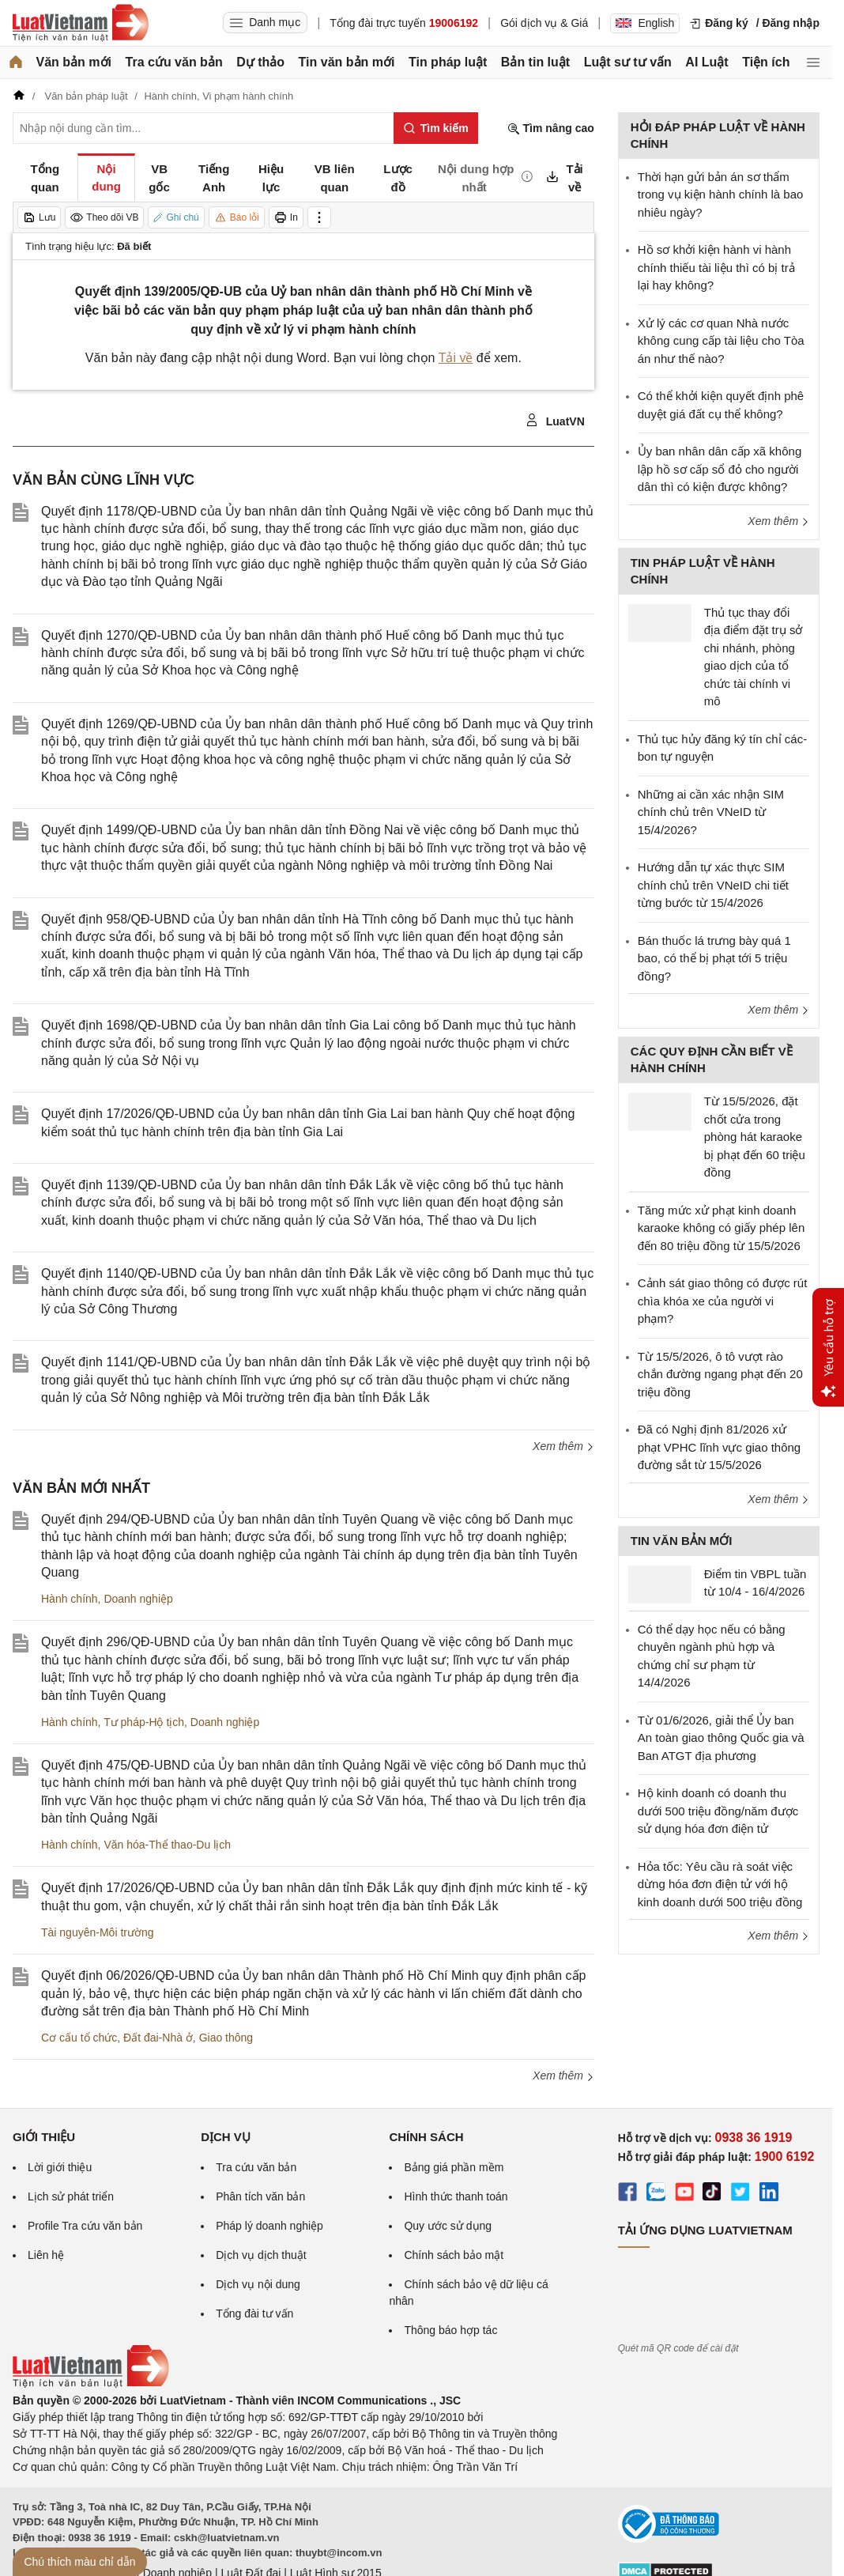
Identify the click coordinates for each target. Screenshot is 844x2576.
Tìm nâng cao (550, 128)
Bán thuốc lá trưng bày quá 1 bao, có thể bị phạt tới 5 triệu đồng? (714, 958)
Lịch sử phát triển (71, 2196)
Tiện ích (765, 62)
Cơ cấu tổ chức (79, 2037)
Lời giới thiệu (60, 2167)
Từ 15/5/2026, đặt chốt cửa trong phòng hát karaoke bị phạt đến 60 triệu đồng (754, 1136)
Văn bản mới (73, 62)
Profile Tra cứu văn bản (85, 2225)
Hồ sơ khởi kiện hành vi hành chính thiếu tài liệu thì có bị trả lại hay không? (716, 267)
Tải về (456, 357)
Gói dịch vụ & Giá (544, 23)
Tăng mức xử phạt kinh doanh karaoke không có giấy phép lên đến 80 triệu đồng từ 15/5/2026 (721, 1227)
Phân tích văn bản (260, 2196)
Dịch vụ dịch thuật (261, 2255)
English (645, 23)
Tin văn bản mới (347, 62)
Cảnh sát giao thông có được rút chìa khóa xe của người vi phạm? (723, 1300)
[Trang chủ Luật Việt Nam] (81, 23)
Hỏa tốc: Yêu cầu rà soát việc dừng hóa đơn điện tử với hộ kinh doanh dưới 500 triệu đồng (720, 1884)
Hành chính (69, 1598)
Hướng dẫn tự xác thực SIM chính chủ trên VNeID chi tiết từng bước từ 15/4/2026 (713, 884)
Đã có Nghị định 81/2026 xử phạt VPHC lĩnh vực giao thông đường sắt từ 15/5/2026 (719, 1446)
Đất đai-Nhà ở (158, 2037)
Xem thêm (563, 1446)
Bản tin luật (535, 62)
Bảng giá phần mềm (453, 2167)
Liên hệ (46, 2255)
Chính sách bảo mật (453, 2255)
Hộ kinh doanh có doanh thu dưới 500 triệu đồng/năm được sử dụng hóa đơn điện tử (718, 1810)
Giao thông (226, 2037)
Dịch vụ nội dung (258, 2284)
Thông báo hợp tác (450, 2330)
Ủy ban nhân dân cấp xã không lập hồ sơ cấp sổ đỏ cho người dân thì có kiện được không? (719, 468)
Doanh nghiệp (138, 1598)
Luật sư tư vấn (628, 62)
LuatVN (555, 421)
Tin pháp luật (448, 62)
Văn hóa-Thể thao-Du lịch (167, 1844)
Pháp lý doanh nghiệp (269, 2225)
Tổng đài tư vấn (254, 2313)
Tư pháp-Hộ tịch (144, 1722)
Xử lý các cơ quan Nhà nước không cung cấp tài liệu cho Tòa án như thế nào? (721, 340)
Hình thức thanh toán (455, 2196)
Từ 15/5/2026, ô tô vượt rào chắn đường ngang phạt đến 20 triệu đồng (720, 1374)
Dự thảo (260, 62)
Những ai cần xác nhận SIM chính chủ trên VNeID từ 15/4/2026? (711, 812)
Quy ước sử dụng (448, 2225)
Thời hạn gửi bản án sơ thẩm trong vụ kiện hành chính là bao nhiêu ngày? (721, 194)
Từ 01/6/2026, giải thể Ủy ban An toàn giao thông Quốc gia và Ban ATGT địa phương (721, 1737)
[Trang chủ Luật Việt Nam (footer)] (91, 2384)
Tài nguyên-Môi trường (97, 1932)
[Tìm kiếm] (436, 128)
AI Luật (706, 62)
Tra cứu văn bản (174, 62)
